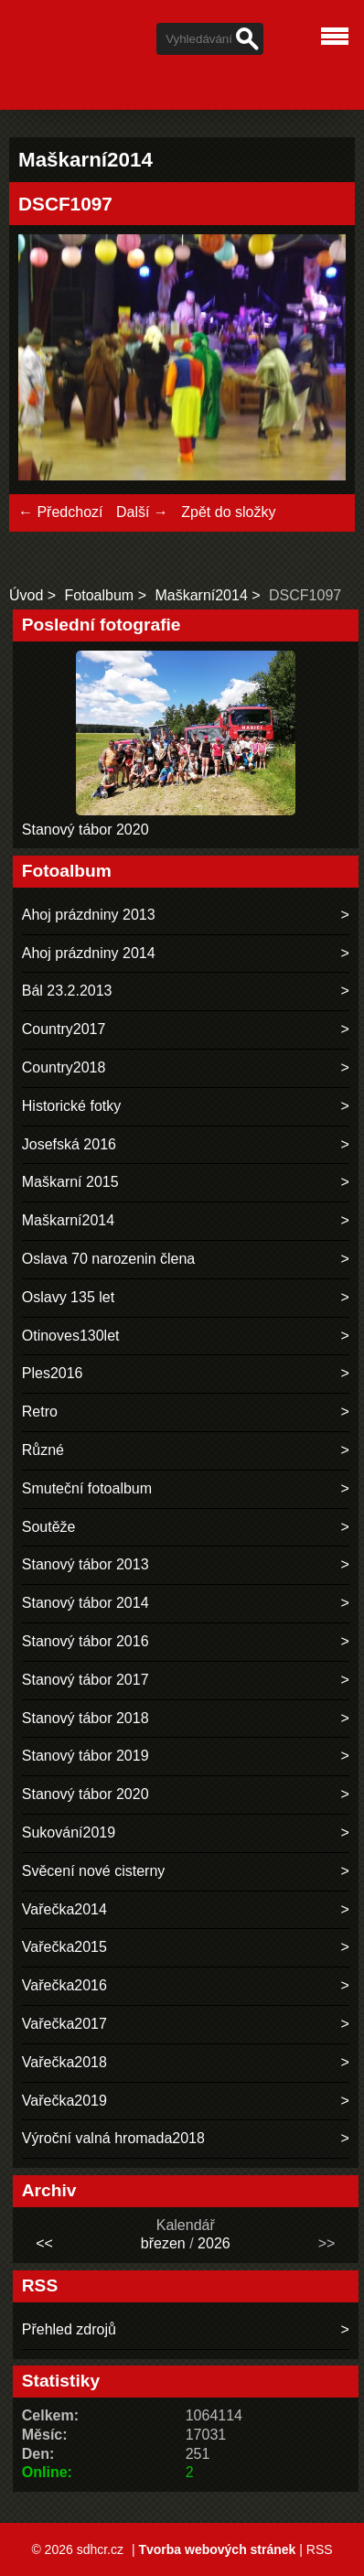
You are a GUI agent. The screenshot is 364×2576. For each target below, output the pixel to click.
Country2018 (64, 1067)
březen (163, 2243)
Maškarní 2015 (70, 1182)
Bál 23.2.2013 (67, 990)
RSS (319, 2549)
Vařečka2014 (64, 1909)
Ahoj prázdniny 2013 (88, 914)
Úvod (26, 595)
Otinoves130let (71, 1335)
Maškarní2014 (201, 595)
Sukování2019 (68, 1832)
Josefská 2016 (69, 1144)
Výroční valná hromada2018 (113, 2138)
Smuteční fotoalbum (87, 1488)
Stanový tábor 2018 (85, 1718)
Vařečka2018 (64, 2062)
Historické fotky (71, 1106)
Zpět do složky (228, 512)
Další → (142, 512)
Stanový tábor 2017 (85, 1679)
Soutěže (49, 1527)
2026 (214, 2243)
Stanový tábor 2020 (85, 829)
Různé (43, 1450)
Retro (40, 1411)
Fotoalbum (99, 595)
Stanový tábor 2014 (85, 1603)
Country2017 (64, 1029)
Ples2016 (52, 1373)
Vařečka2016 (64, 1985)
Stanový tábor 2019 (85, 1755)
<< (44, 2243)
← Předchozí (60, 512)
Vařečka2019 (64, 2100)
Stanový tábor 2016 (85, 1641)
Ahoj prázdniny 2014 (88, 953)
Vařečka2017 (64, 2024)
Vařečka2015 (64, 1947)
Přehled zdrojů (69, 2329)
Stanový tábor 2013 (85, 1564)
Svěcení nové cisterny (94, 1871)
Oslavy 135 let (68, 1297)
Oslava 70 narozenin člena (108, 1258)
